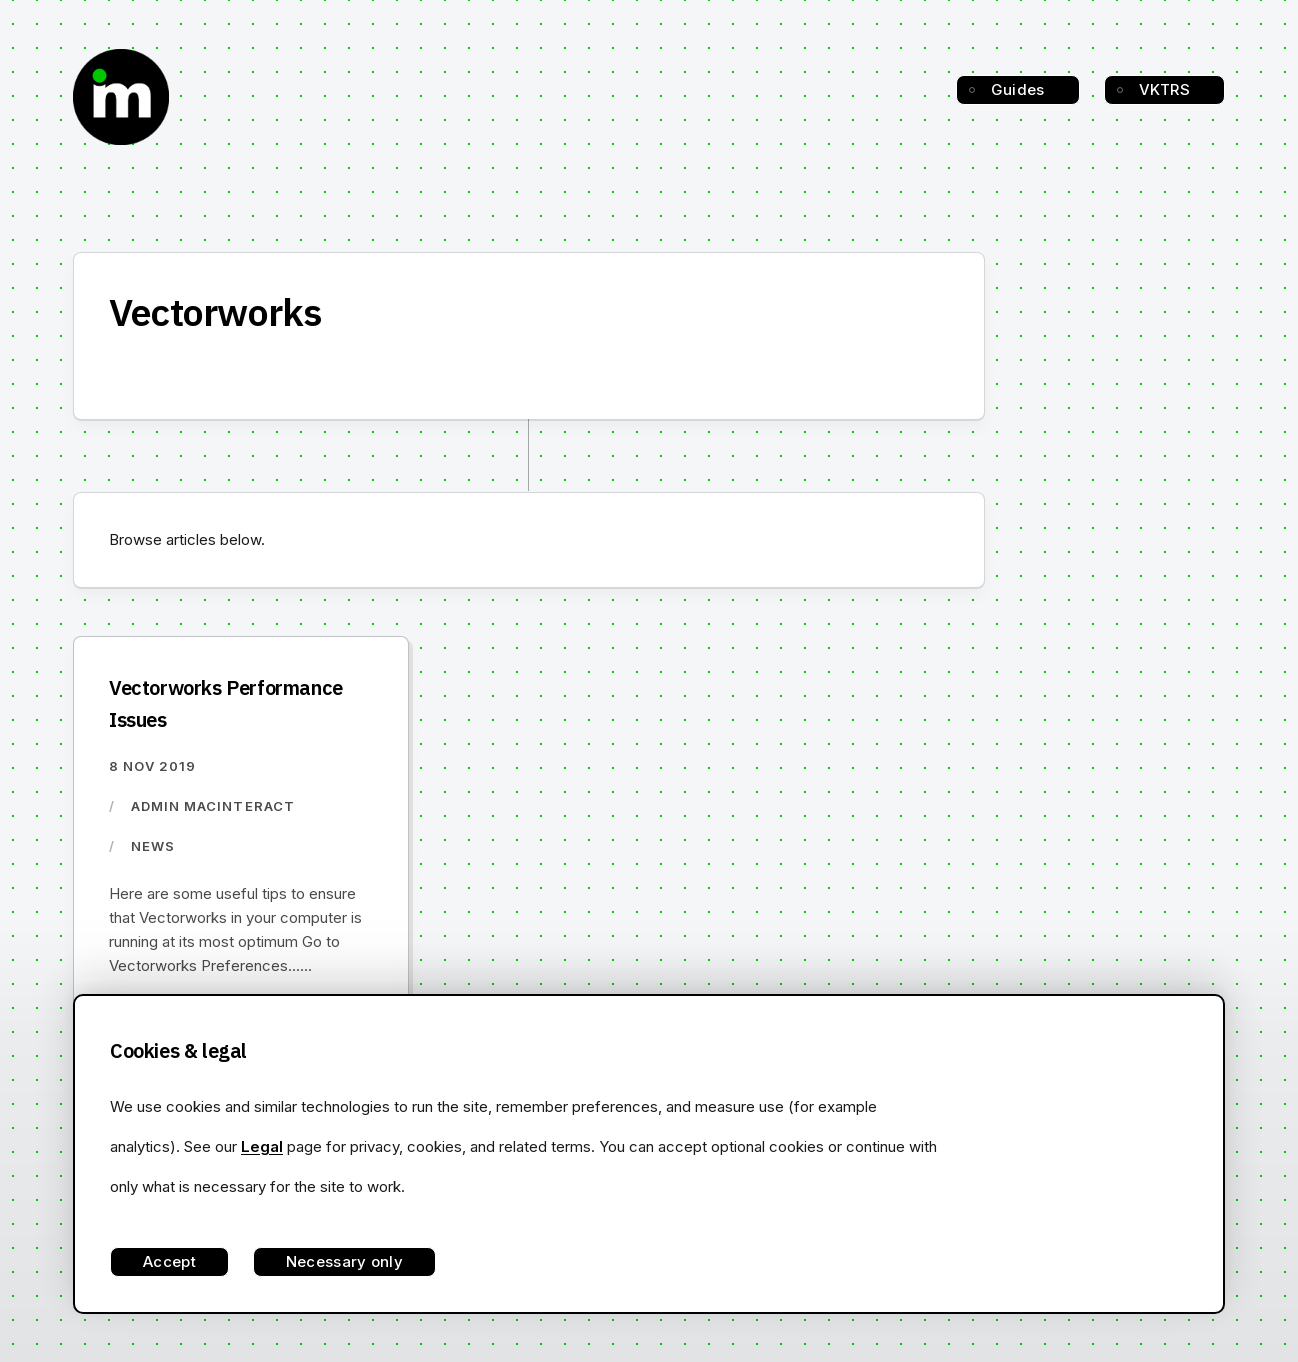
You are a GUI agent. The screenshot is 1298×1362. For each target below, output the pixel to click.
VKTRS (1165, 89)
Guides (1018, 89)
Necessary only (344, 1261)
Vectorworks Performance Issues (226, 703)
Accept (169, 1261)
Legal (262, 1146)
